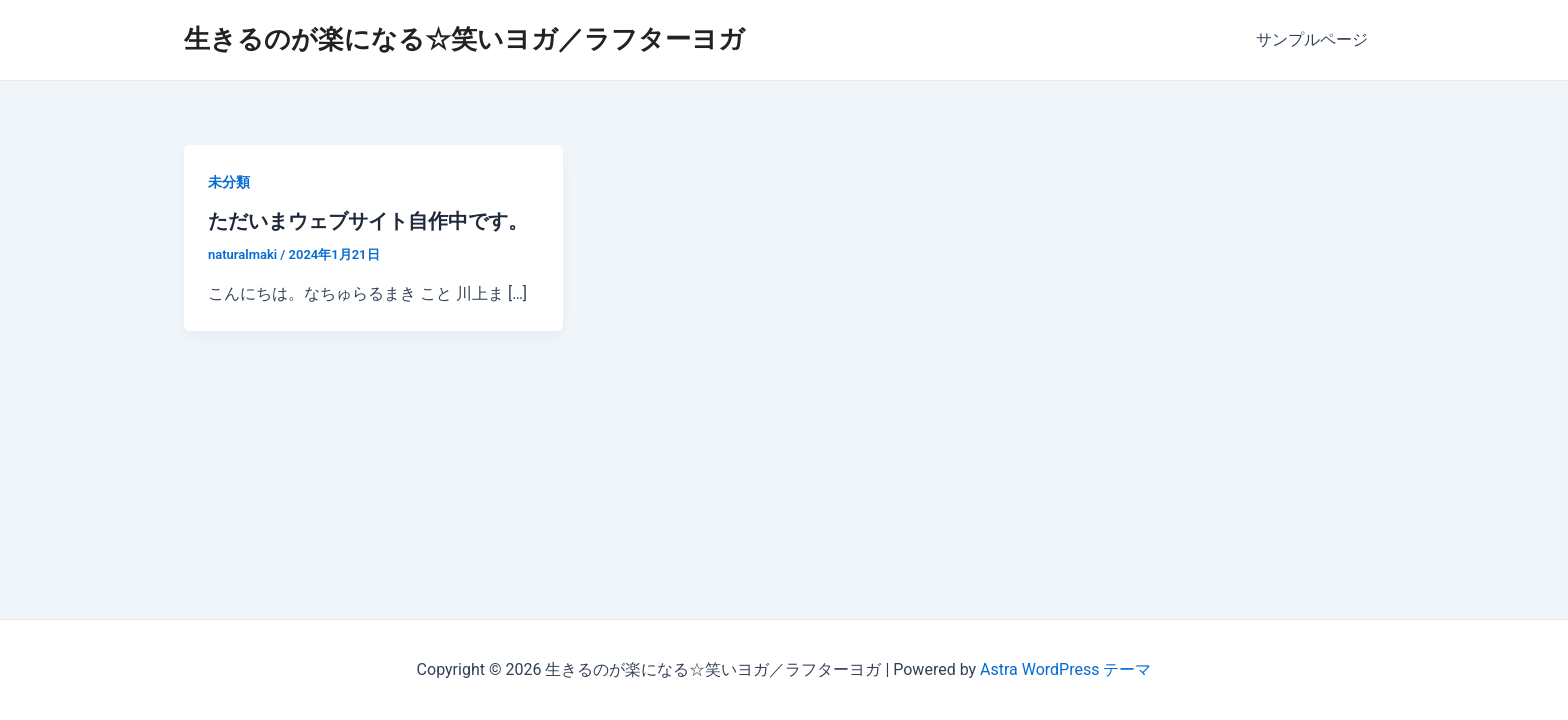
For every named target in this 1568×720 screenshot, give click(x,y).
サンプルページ (1312, 39)
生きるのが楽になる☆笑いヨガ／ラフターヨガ (464, 39)
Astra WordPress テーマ (1065, 669)
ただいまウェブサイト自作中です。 (368, 221)
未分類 (229, 182)
